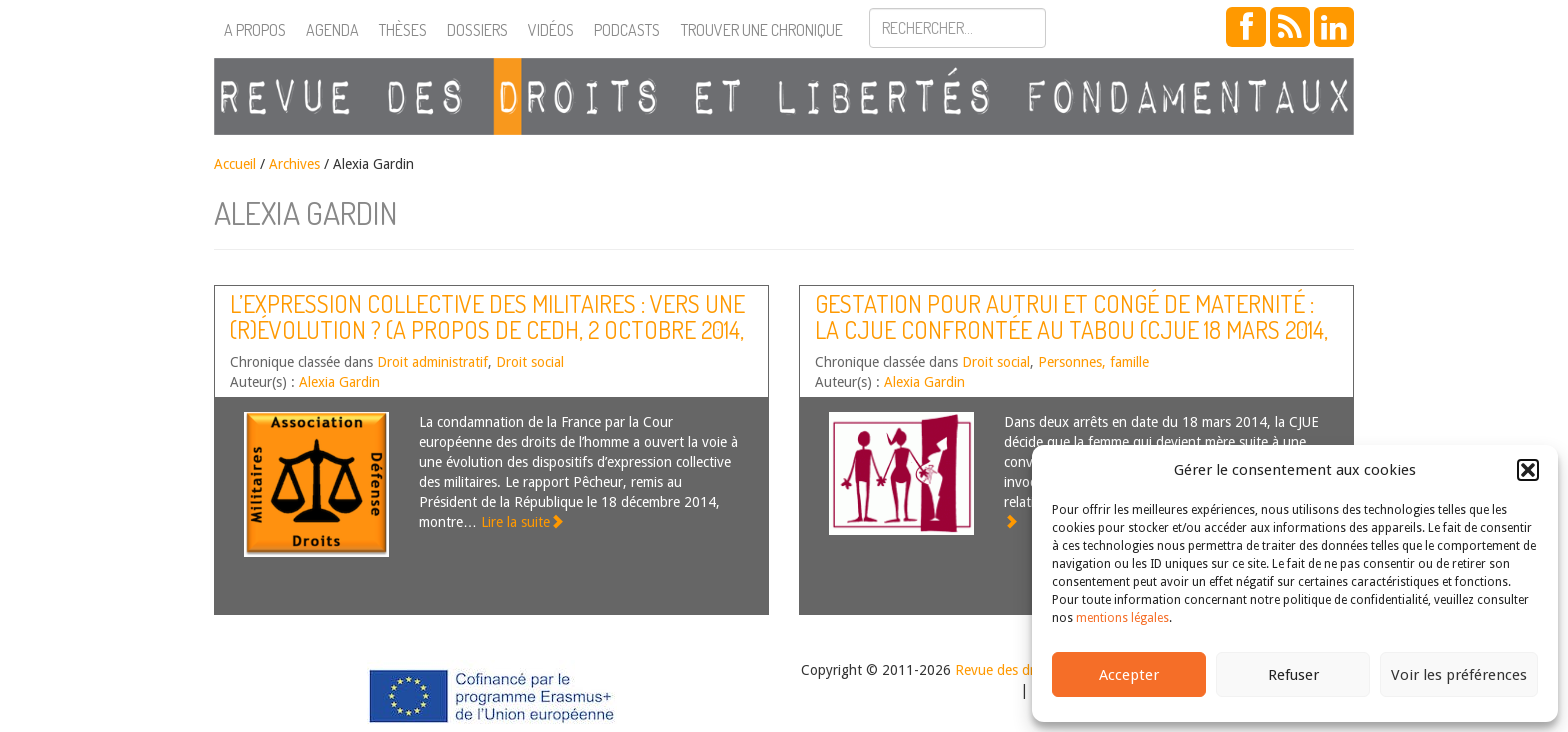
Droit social (530, 362)
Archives (294, 164)
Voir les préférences (1459, 675)
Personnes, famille (1093, 362)
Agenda (332, 30)
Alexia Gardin (339, 382)
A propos (255, 30)
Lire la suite (522, 522)
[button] (1528, 470)
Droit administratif (432, 362)
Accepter (1129, 675)
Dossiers (477, 30)
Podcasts (627, 30)
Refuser (1293, 675)
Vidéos (551, 30)
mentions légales (1122, 618)
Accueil (235, 164)
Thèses (403, 30)
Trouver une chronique (762, 30)
